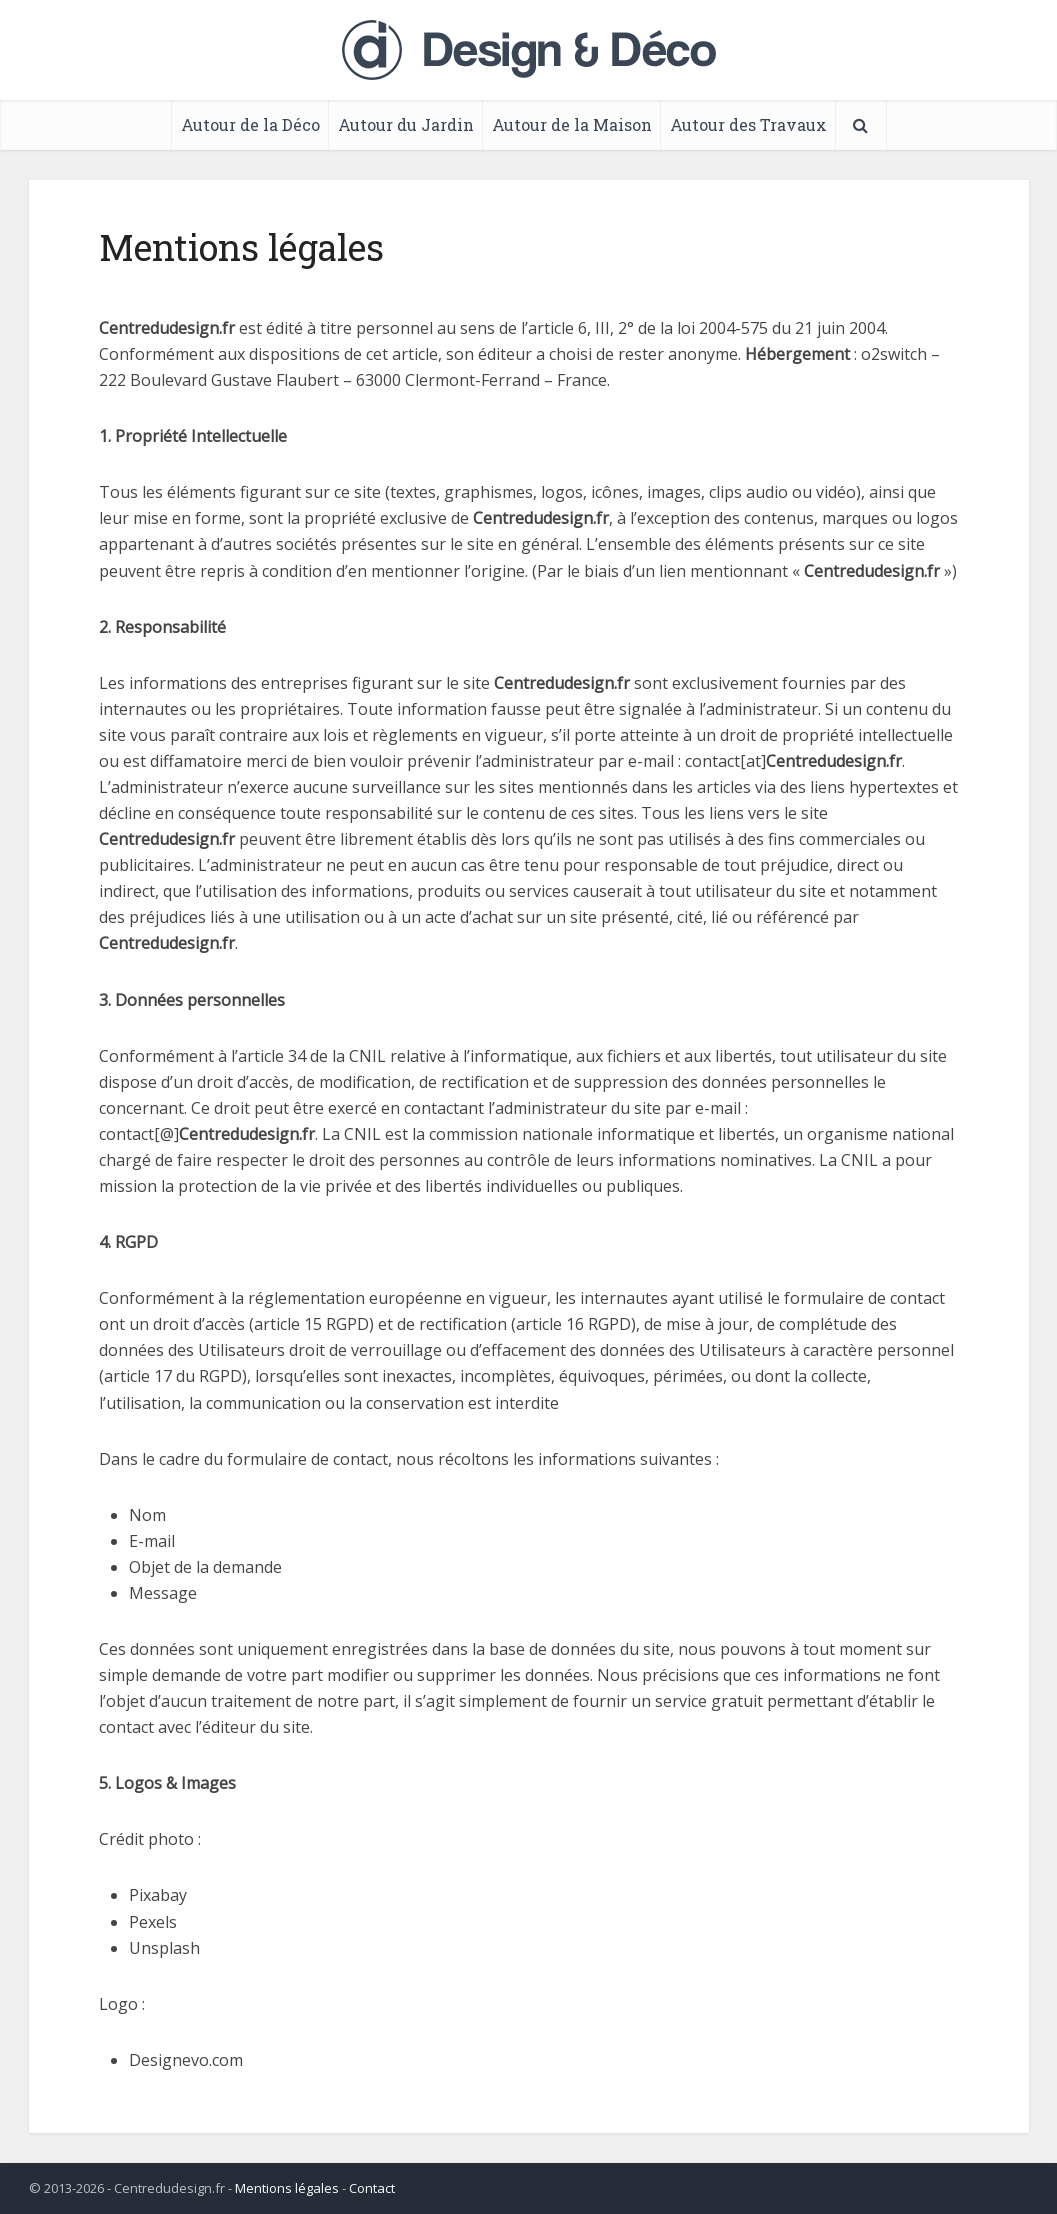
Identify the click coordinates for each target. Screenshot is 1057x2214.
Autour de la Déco (250, 124)
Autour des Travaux (748, 124)
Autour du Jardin (406, 124)
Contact (372, 2188)
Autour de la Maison (572, 124)
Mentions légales (287, 2188)
